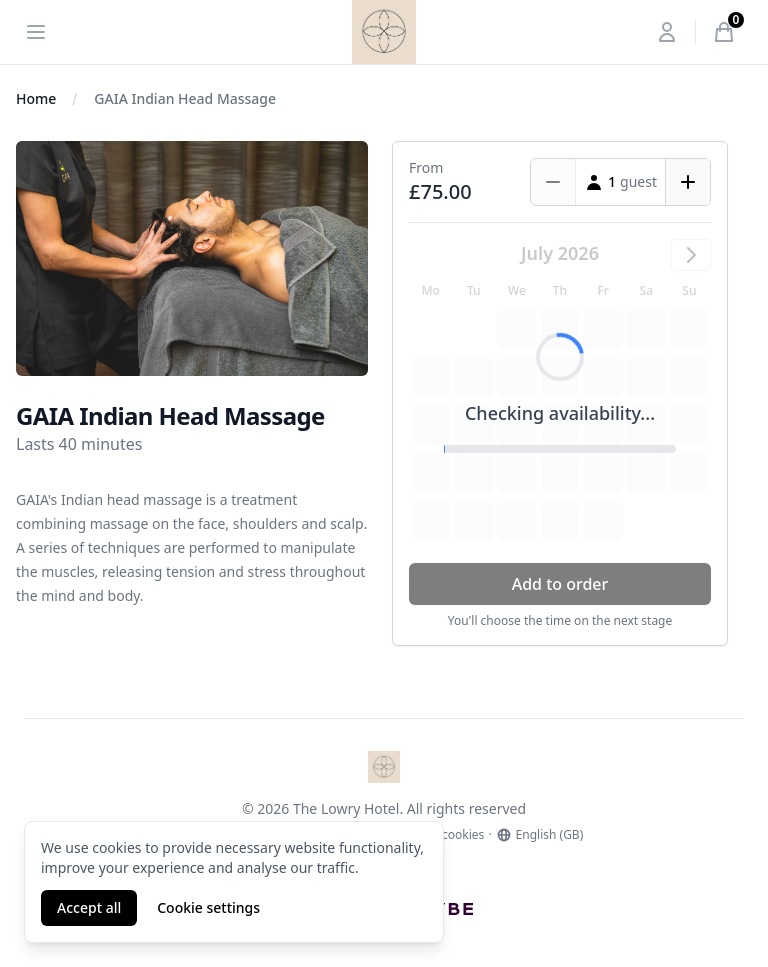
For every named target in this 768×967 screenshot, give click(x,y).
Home (36, 98)
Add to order (560, 584)
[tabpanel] (192, 258)
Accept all (89, 907)
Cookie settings (208, 907)
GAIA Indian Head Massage (185, 98)
